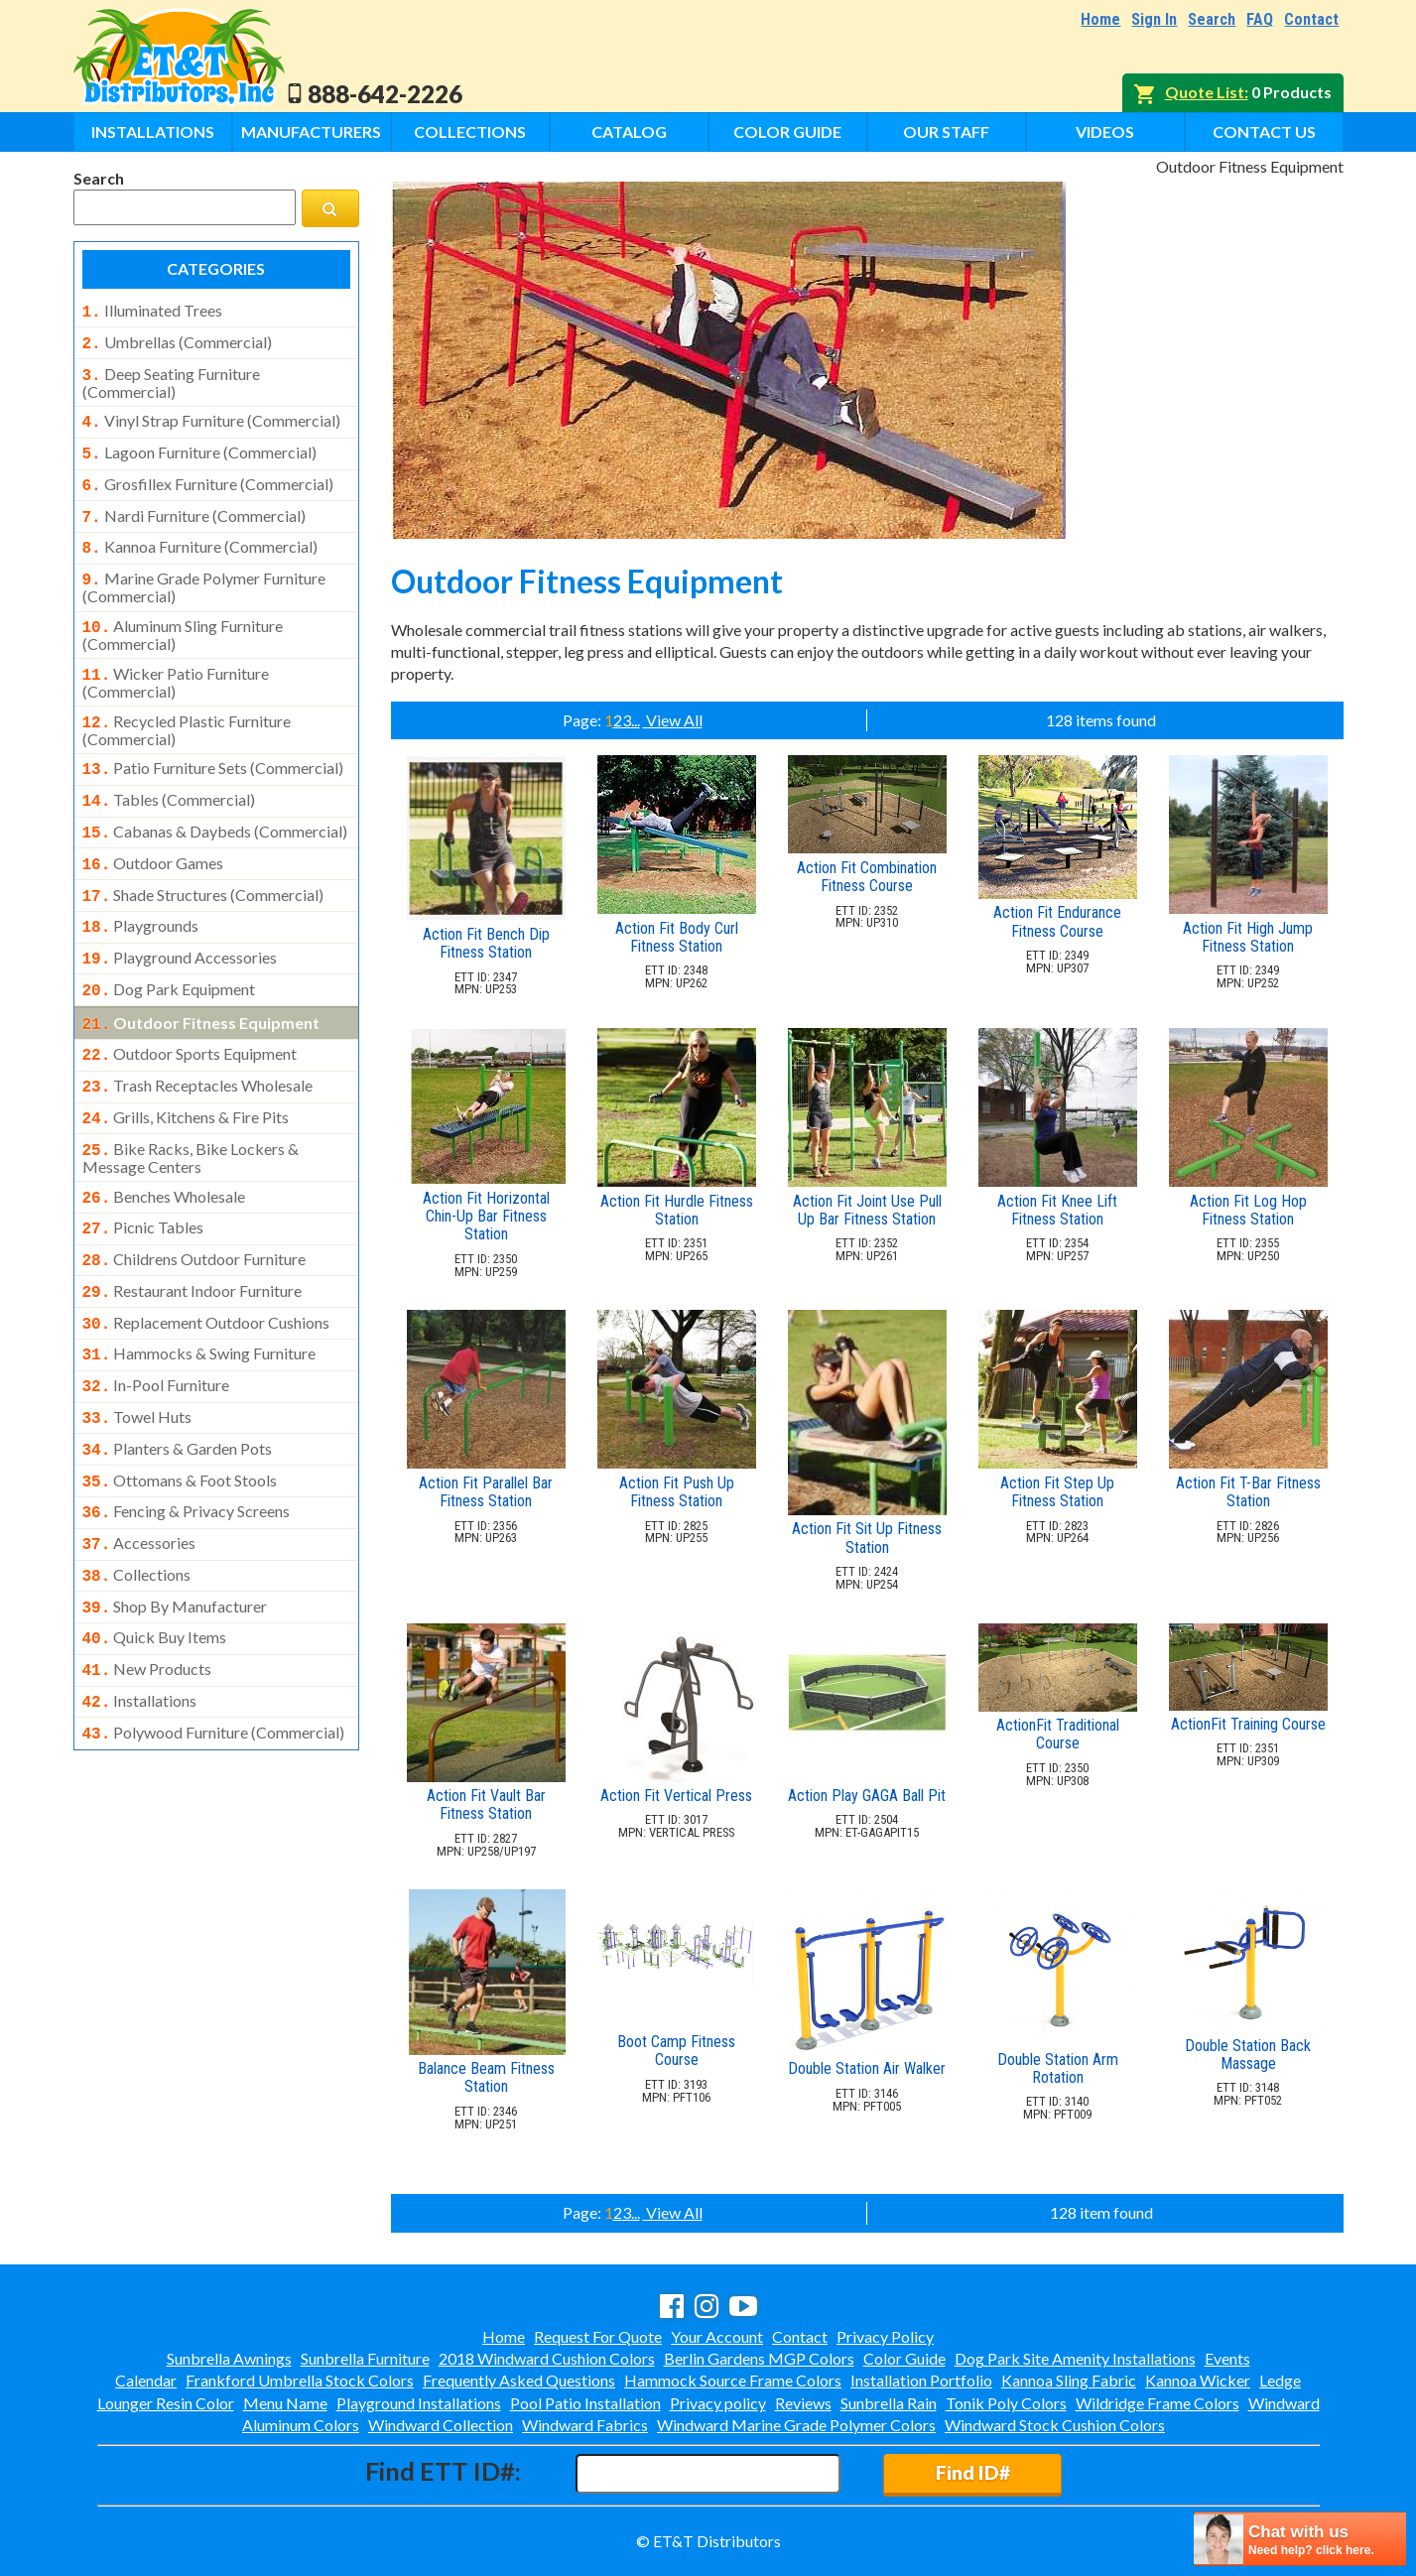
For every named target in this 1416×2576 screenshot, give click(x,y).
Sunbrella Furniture (365, 2358)
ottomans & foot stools (180, 1413)
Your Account (717, 2336)
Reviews (803, 2402)
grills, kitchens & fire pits (186, 1072)
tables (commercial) (169, 774)
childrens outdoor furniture (194, 1206)
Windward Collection (440, 2424)
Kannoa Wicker (1197, 2380)
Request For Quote (598, 2336)
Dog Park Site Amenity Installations (1075, 2358)
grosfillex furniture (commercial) (207, 474)
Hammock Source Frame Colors (732, 2380)
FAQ (1259, 19)
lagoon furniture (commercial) (199, 444)
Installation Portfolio (921, 2380)
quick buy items (154, 1560)
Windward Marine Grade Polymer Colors (796, 2424)
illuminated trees (152, 311)
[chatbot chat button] (1300, 2539)
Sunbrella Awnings (229, 2358)
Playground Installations (418, 2402)
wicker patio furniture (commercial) (176, 661)
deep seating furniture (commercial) (171, 377)
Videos (1105, 131)
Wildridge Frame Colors (1157, 2402)
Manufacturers (311, 131)
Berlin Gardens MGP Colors (759, 2358)
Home (1100, 19)
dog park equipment (169, 952)
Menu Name (285, 2402)
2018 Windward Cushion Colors (547, 2358)
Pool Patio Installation (585, 2402)
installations (139, 1619)
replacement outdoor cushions (206, 1265)
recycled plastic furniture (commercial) (187, 706)
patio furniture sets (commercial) (213, 744)
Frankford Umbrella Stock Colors (300, 2380)
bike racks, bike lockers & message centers (191, 1108)
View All (673, 719)
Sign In (1154, 19)
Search (1211, 19)
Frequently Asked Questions (519, 2380)
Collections (470, 131)
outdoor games (153, 833)
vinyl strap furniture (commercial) (211, 415)
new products (147, 1590)
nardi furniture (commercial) (194, 504)
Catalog (629, 131)
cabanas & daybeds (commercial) (215, 804)
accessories (139, 1471)
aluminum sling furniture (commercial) (183, 615)
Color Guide (787, 131)
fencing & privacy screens (186, 1442)
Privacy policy (718, 2402)
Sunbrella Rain (888, 2402)
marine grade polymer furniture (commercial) (203, 569)
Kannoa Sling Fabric (1068, 2380)
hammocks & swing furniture (199, 1294)
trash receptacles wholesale (198, 1042)
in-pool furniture (156, 1324)
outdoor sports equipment (190, 1012)
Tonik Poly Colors (1006, 2402)
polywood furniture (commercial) (213, 1649)
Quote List (1204, 91)
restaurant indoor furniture (192, 1235)
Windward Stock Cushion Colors (1055, 2424)
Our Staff (946, 131)
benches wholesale (164, 1147)
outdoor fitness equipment (201, 983)
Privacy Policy (885, 2336)
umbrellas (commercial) (177, 340)
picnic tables (143, 1176)
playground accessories (180, 922)
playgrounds (140, 892)
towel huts (137, 1353)
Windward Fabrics (585, 2424)
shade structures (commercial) (203, 863)
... (635, 719)
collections (137, 1501)
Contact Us (1264, 131)
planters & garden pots (177, 1383)
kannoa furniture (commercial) (200, 533)
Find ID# (973, 2472)
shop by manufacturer (175, 1531)
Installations (152, 131)
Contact (1311, 19)
